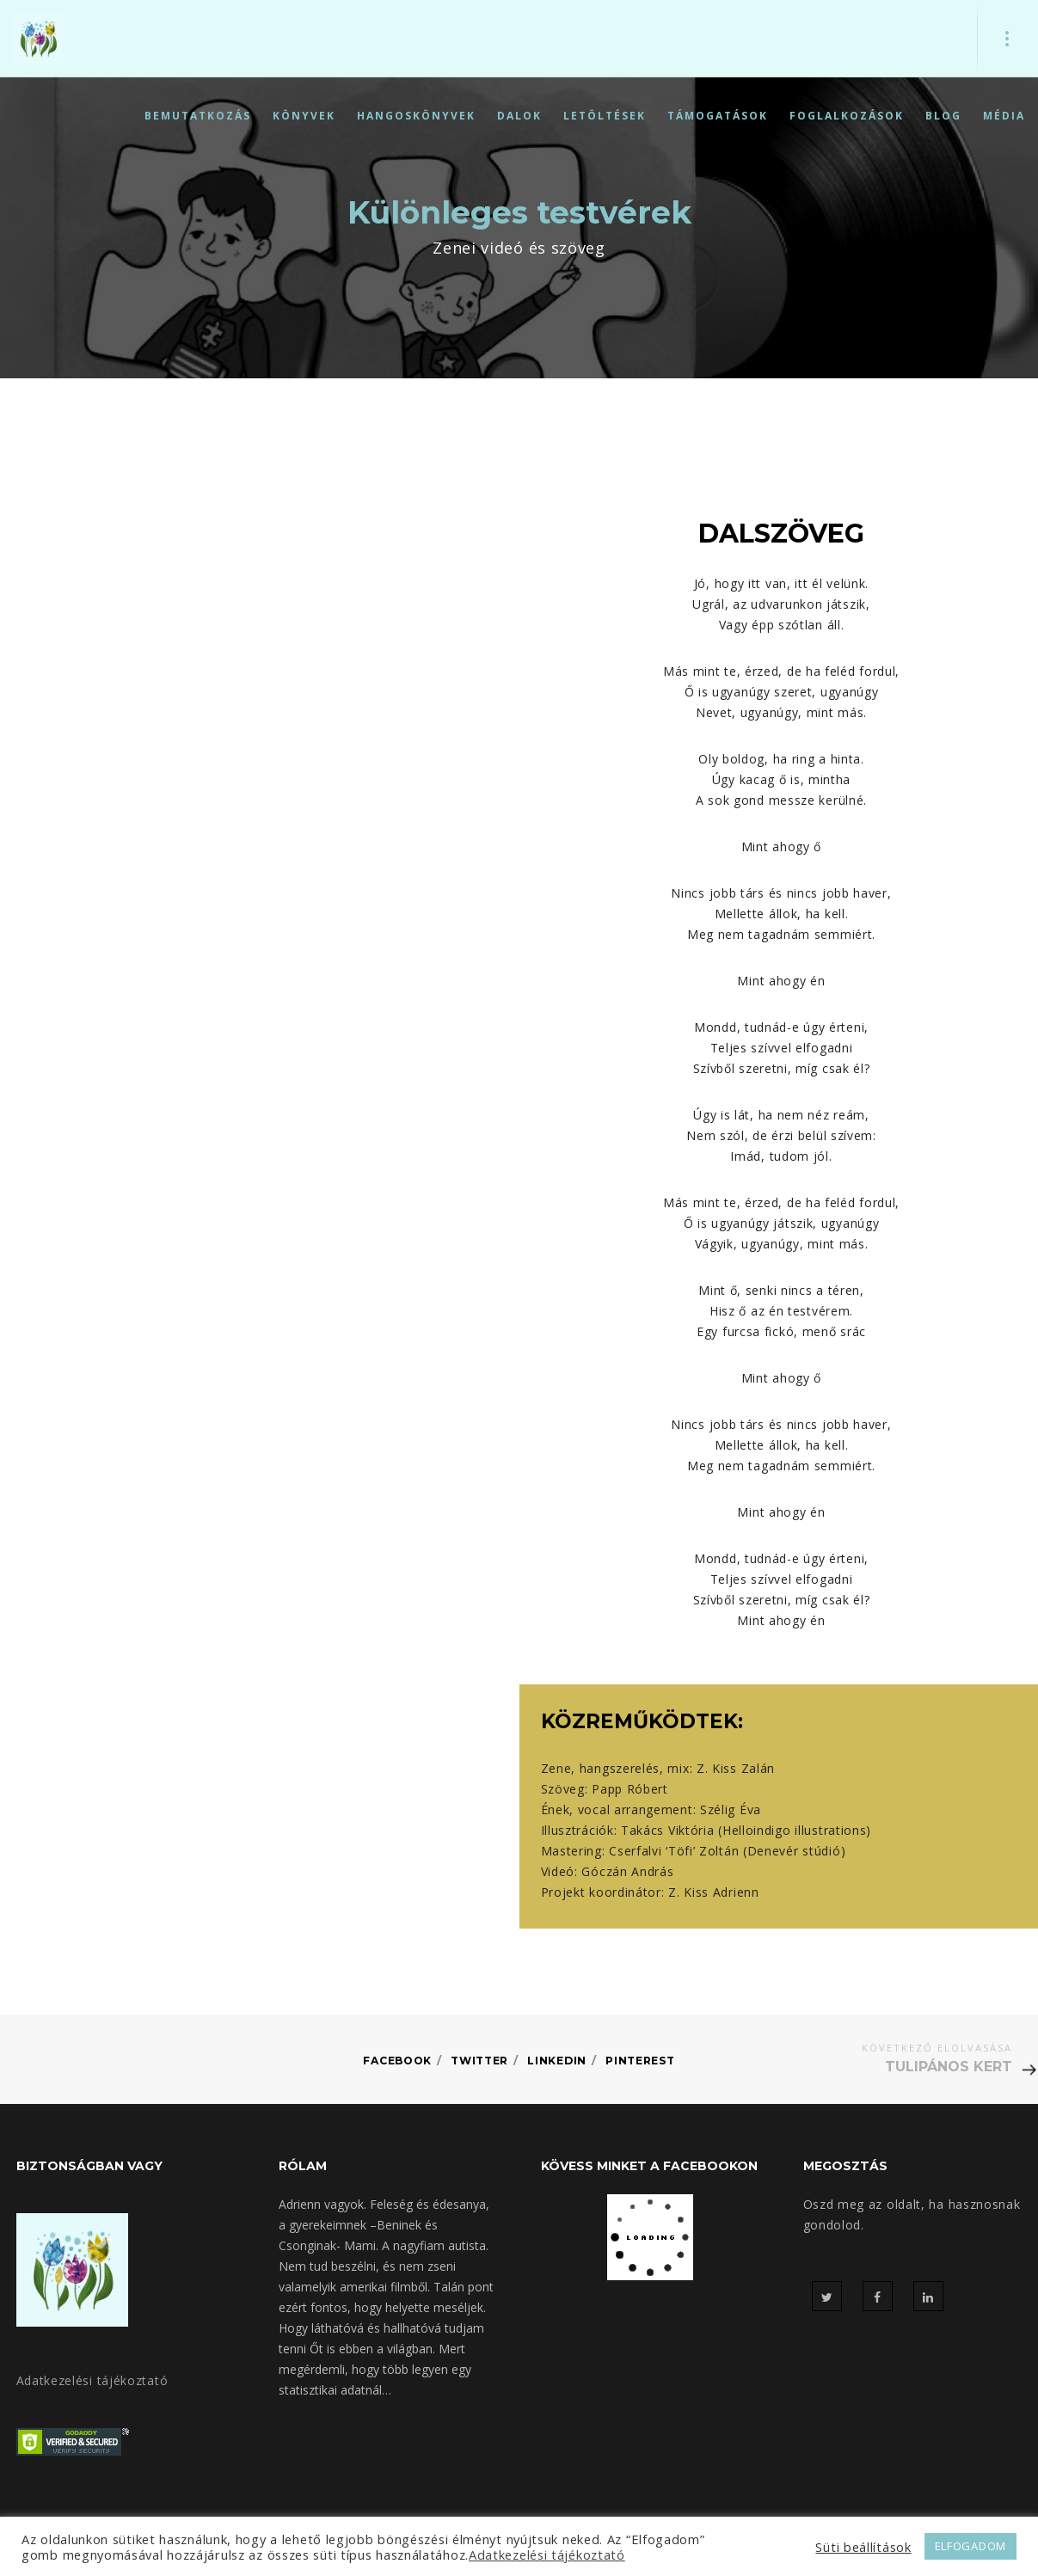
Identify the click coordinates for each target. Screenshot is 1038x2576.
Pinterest (647, 2060)
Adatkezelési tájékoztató (92, 2380)
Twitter (478, 2060)
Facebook (390, 2060)
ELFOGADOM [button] (970, 2546)
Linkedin (560, 2060)
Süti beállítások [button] (863, 2547)
